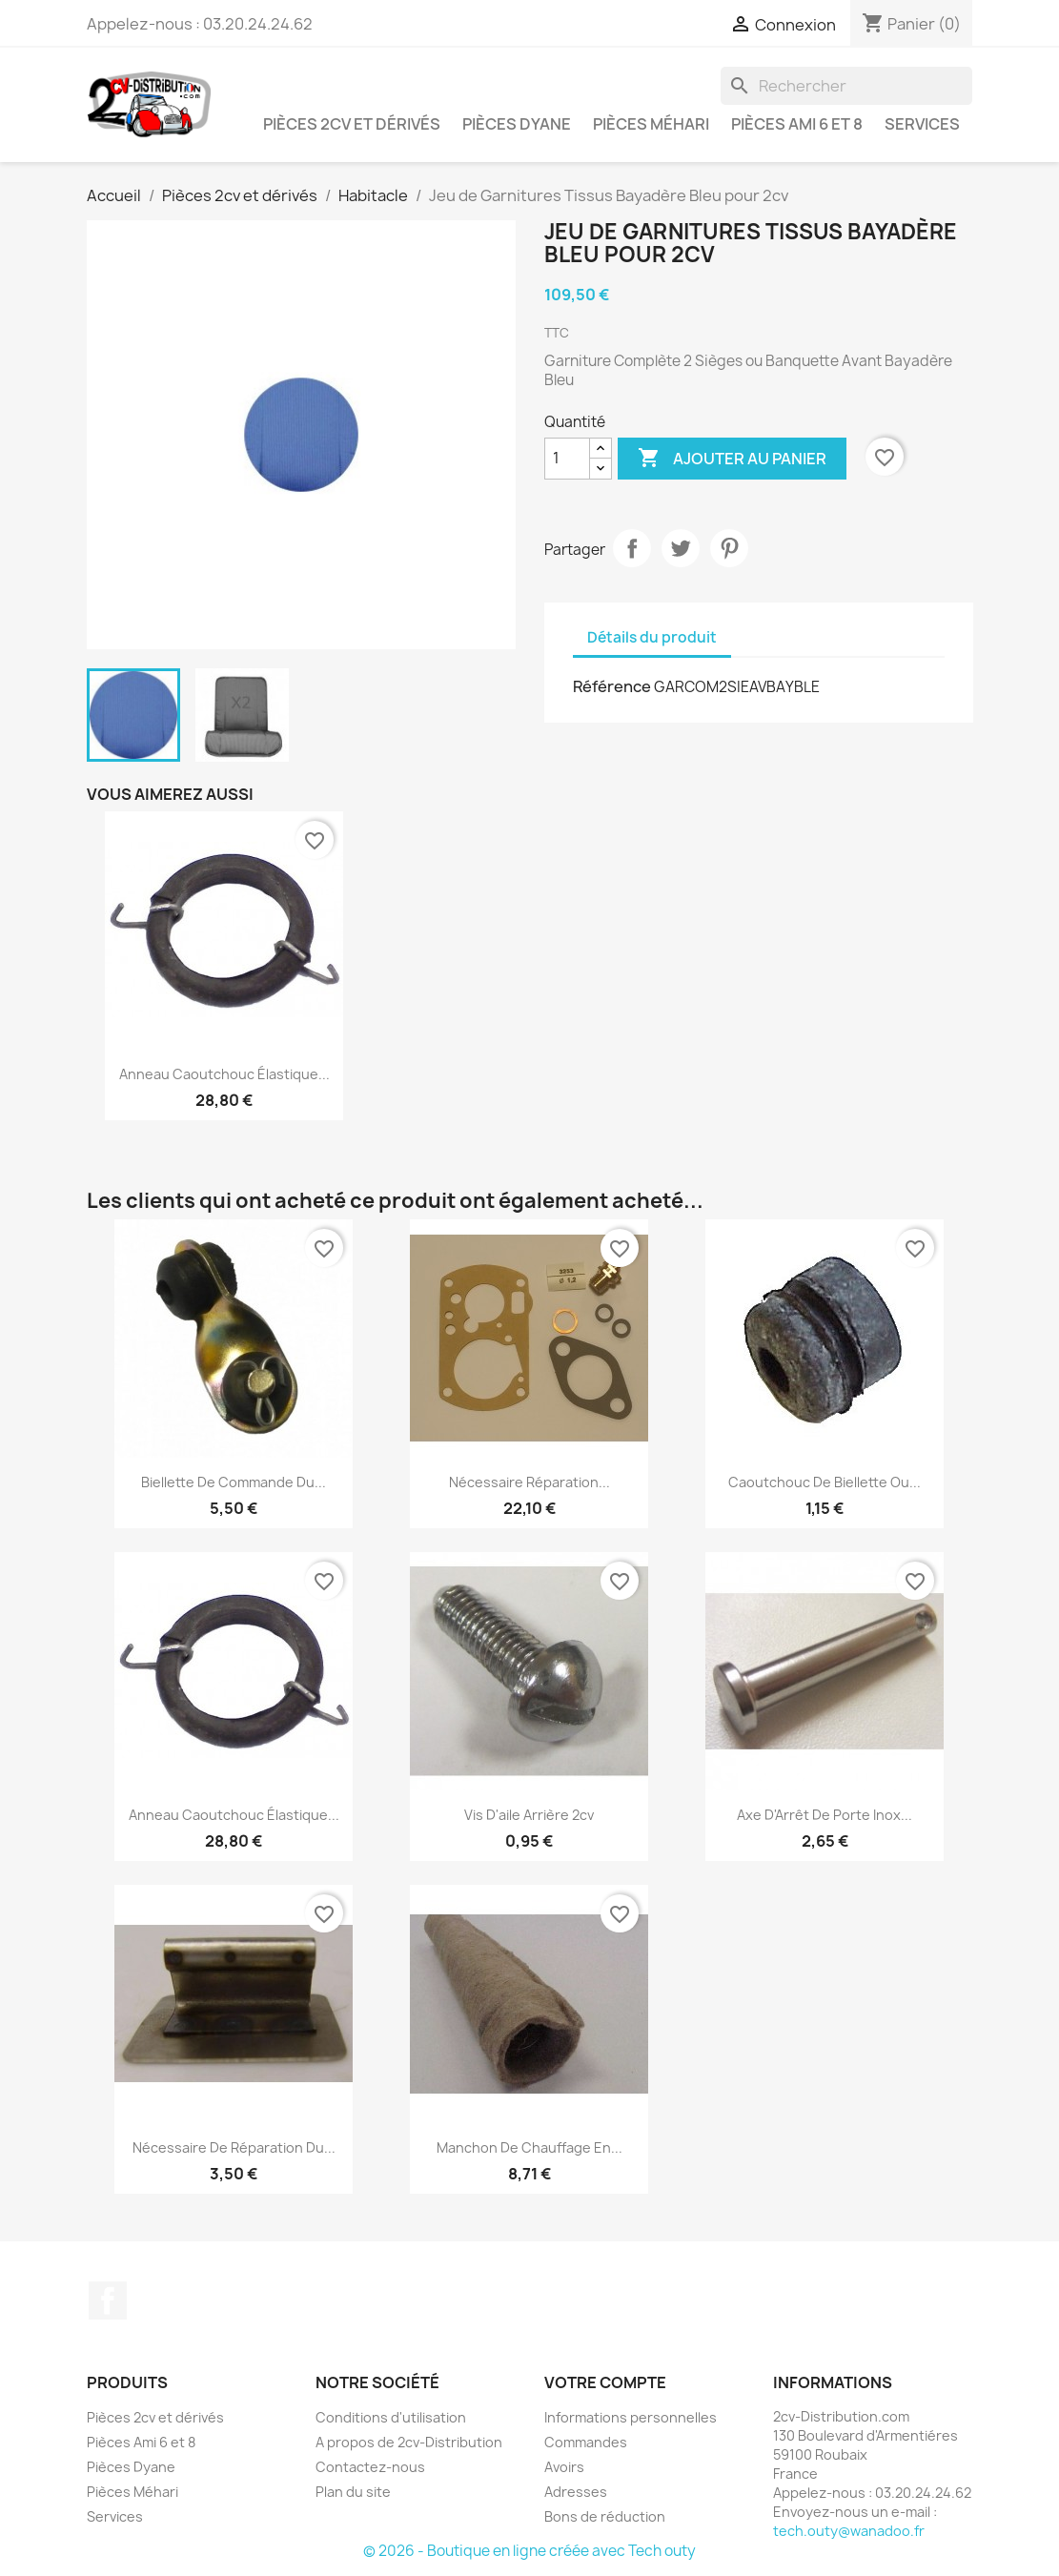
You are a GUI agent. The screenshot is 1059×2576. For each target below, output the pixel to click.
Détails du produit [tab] (652, 637)
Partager (632, 548)
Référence (612, 686)
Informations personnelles (630, 2417)
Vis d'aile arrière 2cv (529, 1815)
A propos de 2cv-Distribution (409, 2442)
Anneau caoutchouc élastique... (224, 1074)
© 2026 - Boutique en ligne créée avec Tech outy (529, 2551)
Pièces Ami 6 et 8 (797, 123)
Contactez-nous (370, 2467)
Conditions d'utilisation (391, 2417)
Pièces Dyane (516, 123)
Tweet (681, 548)
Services (922, 123)
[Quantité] (567, 459)
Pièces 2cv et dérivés (351, 123)
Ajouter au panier (732, 458)
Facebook (108, 2300)
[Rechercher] (846, 86)
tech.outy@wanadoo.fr (849, 2531)
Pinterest (729, 548)
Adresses (575, 2492)
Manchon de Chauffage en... (529, 2147)
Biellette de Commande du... (233, 1482)
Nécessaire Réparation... (529, 1482)
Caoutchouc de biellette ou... (824, 1482)
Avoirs (564, 2467)
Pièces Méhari (651, 123)
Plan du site (353, 2492)
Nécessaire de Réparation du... (234, 2147)
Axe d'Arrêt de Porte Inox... (824, 1815)
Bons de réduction (604, 2516)
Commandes (585, 2442)
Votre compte (605, 2382)
